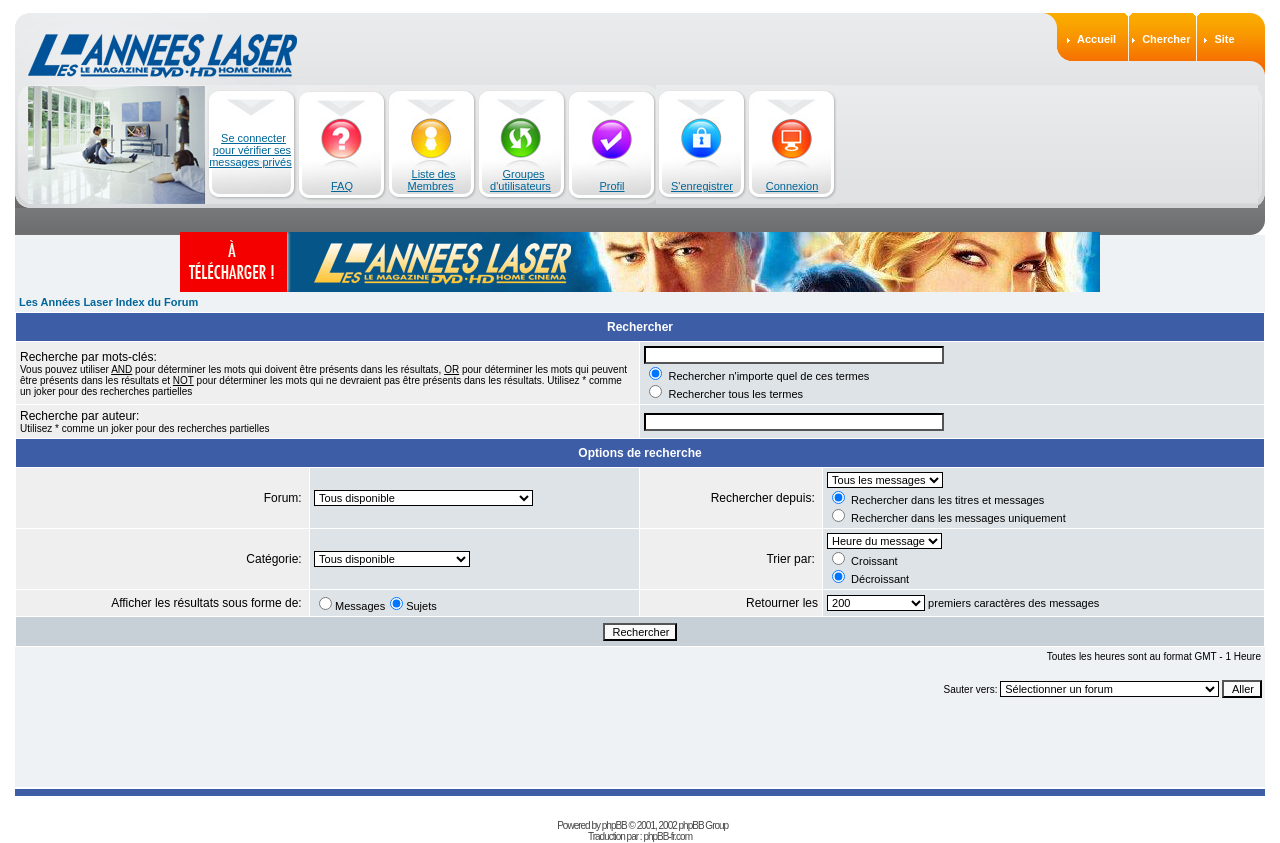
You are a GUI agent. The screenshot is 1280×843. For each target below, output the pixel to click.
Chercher (1166, 39)
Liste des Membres (432, 180)
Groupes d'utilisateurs (520, 180)
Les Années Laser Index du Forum (108, 302)
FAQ (342, 186)
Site (1224, 39)
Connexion (792, 186)
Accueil (1096, 39)
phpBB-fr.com (667, 836)
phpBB (614, 825)
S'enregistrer (702, 186)
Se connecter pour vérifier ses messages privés (250, 150)
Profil (611, 186)
